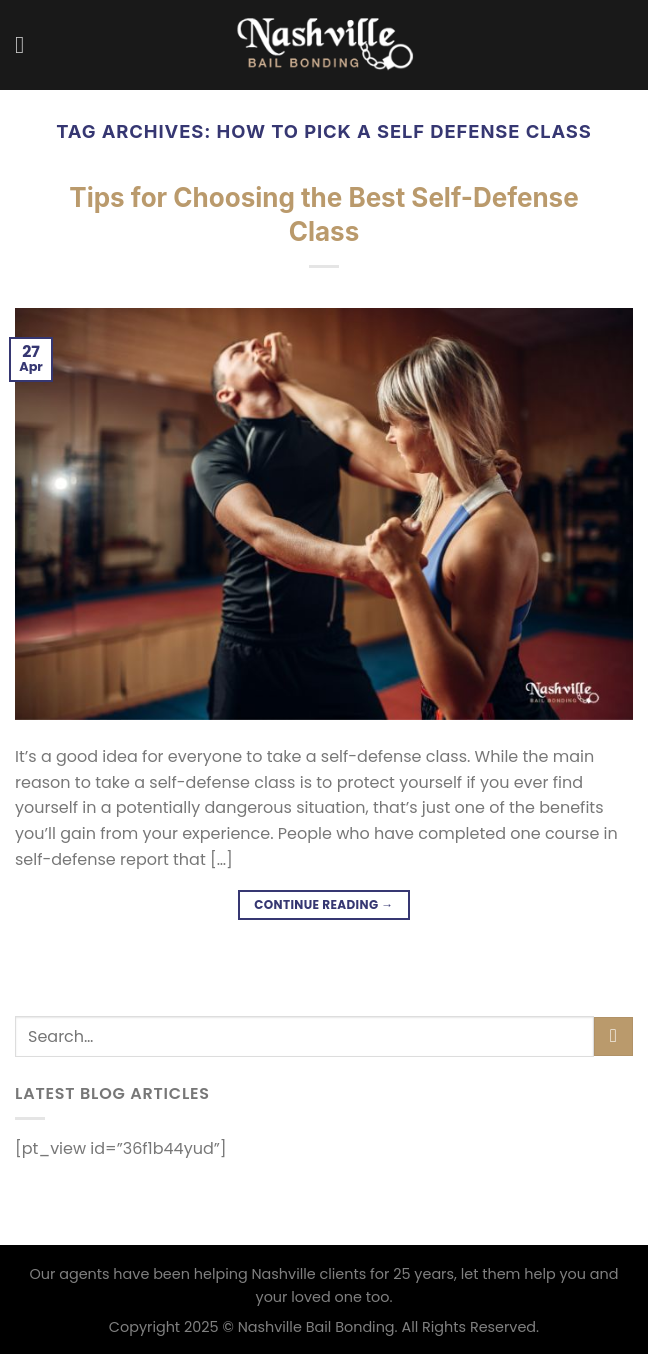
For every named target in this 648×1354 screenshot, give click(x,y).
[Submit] (613, 1036)
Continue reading (323, 904)
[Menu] (27, 44)
